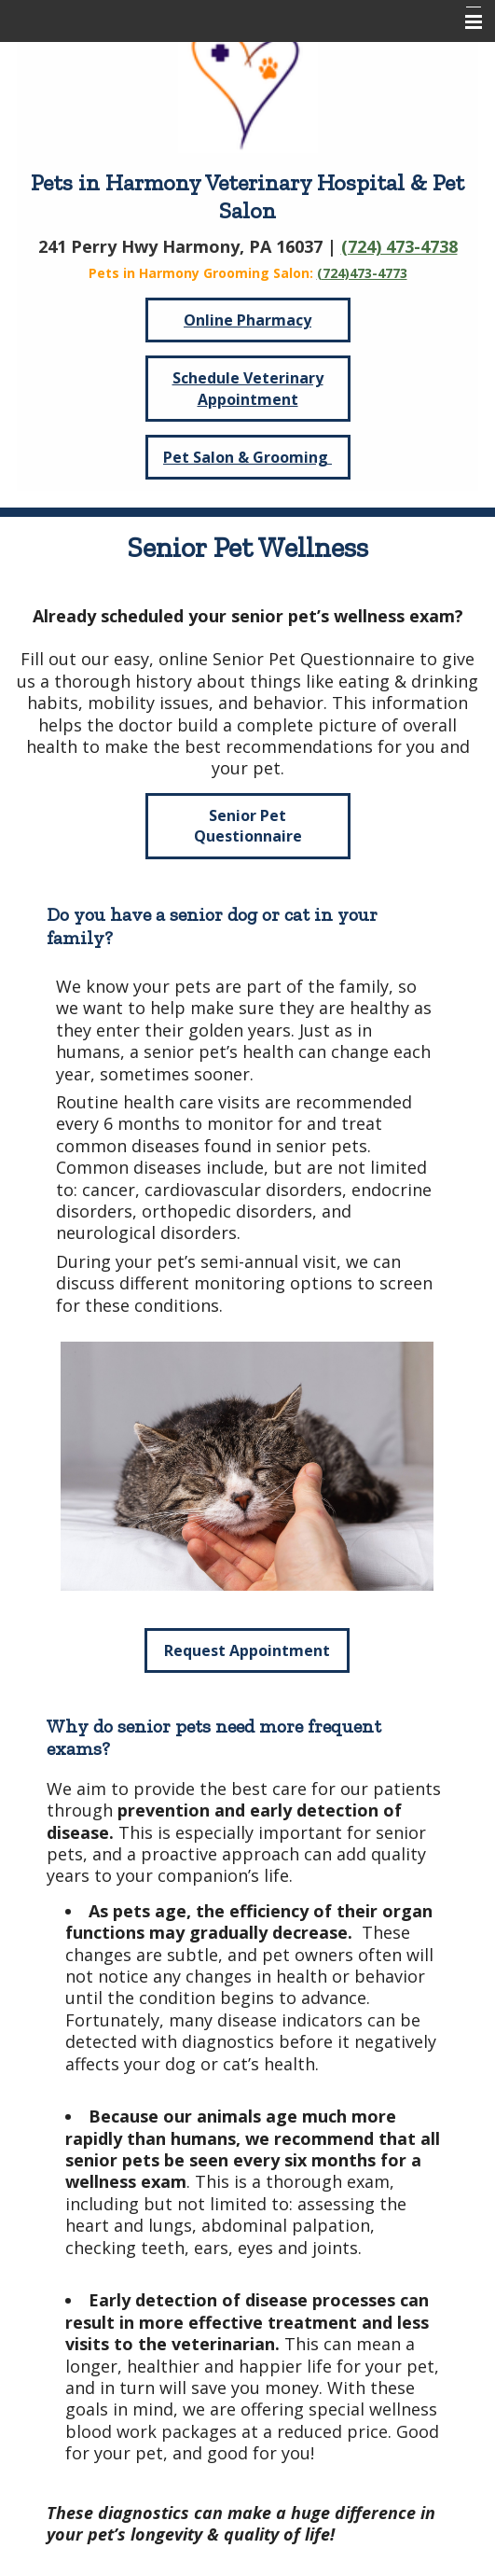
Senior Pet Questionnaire (248, 825)
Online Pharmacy (247, 320)
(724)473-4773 (362, 273)
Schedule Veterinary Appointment (247, 388)
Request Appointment (247, 1650)
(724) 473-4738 (399, 246)
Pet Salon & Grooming (247, 457)
